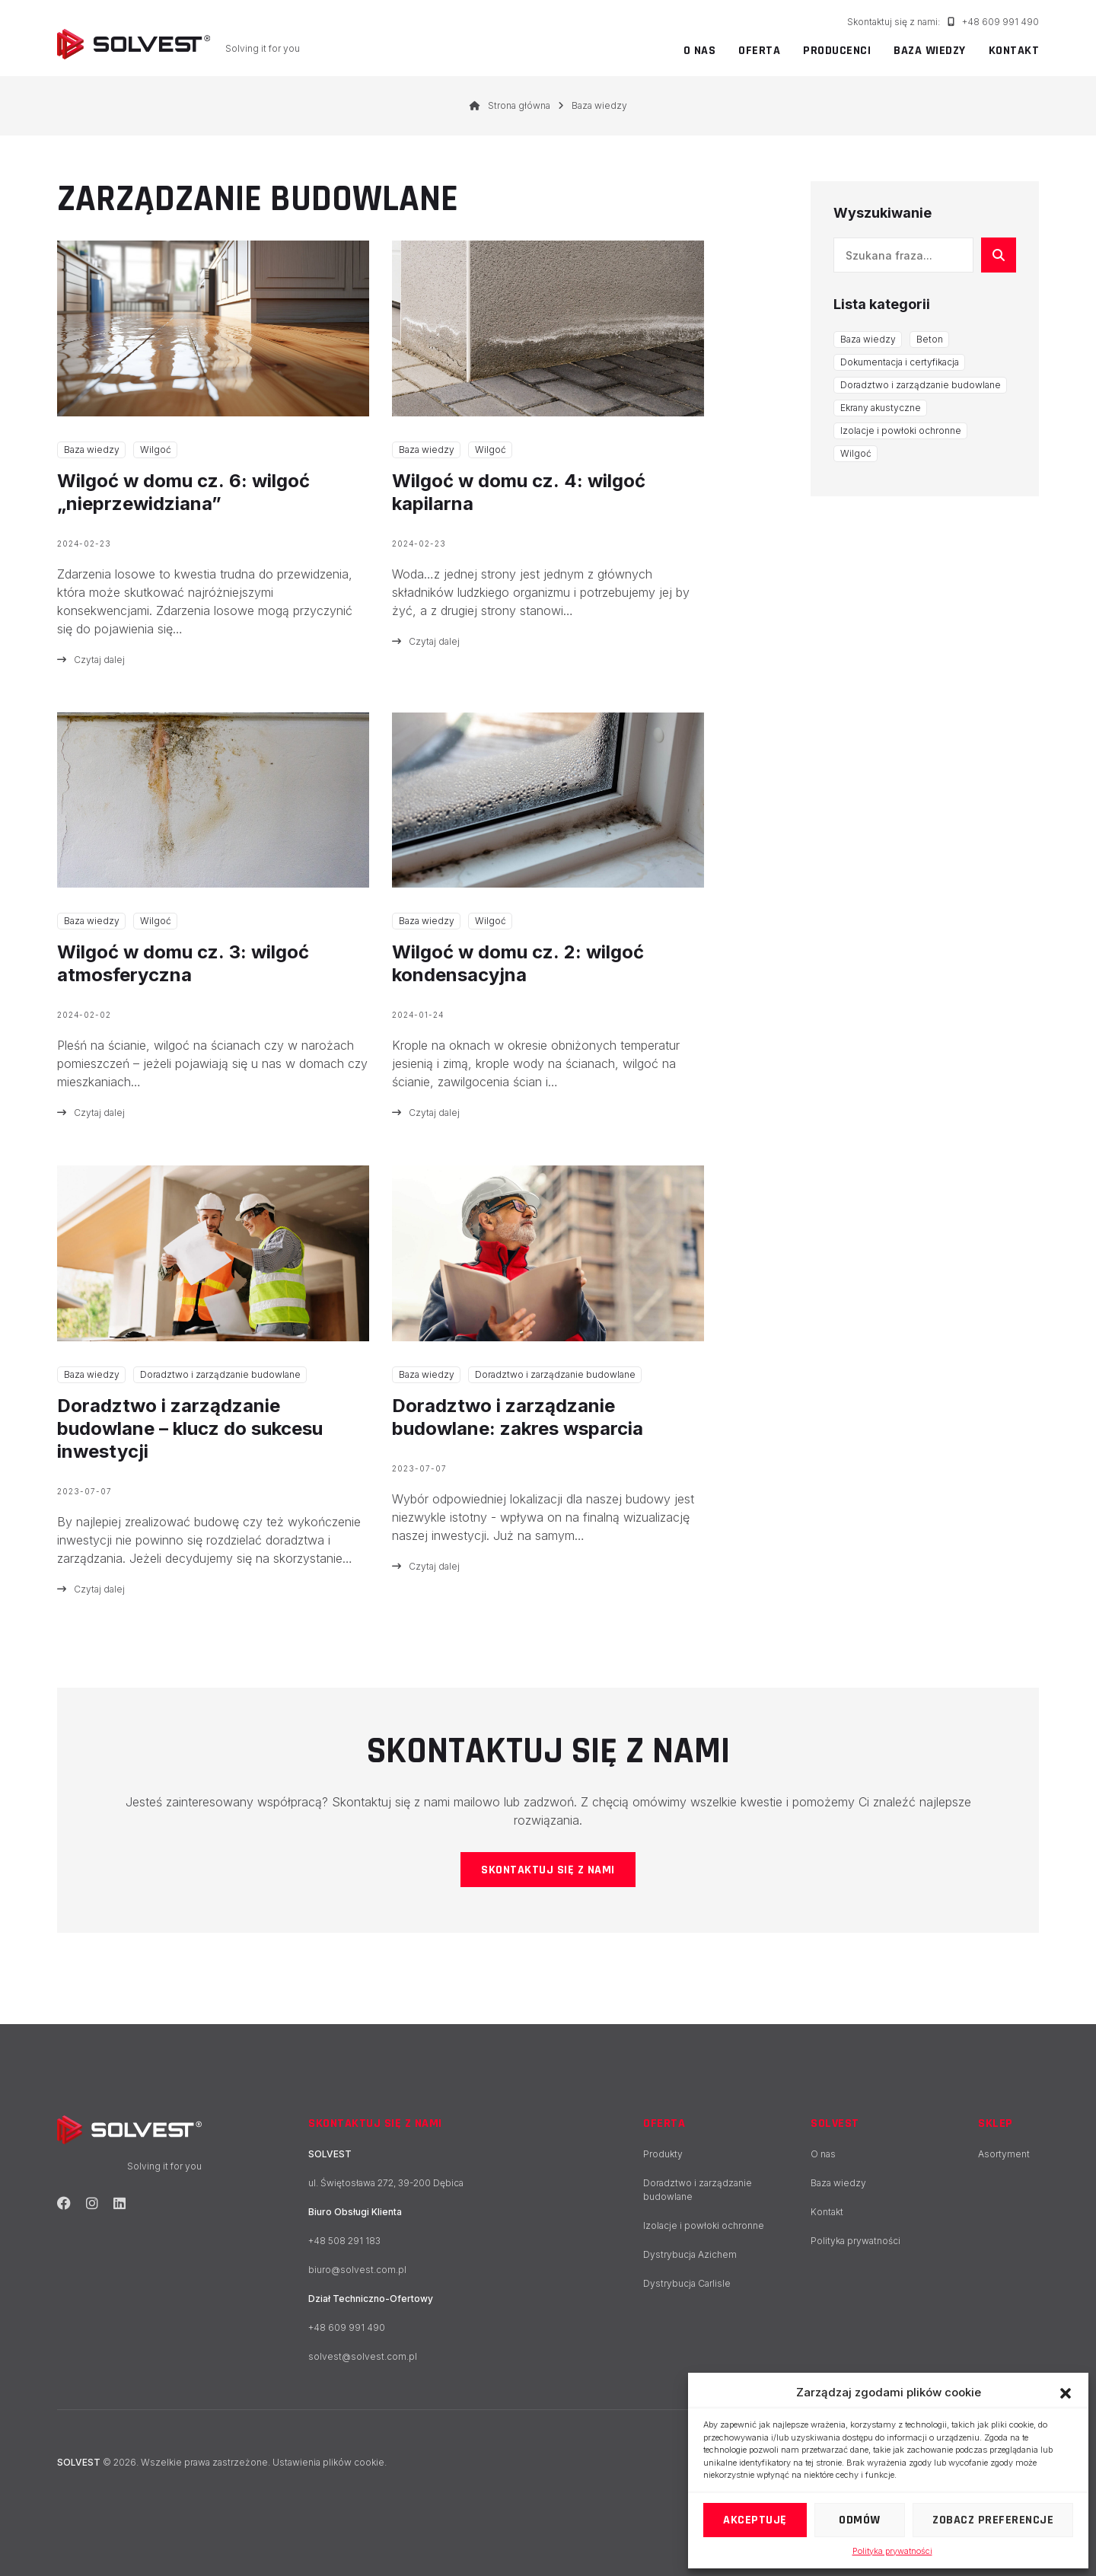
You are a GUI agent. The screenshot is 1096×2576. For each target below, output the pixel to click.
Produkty (663, 2154)
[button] (1065, 2392)
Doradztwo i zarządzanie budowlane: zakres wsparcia (517, 1417)
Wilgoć (155, 449)
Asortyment (1004, 2154)
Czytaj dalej (91, 659)
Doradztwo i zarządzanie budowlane (220, 1374)
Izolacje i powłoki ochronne (900, 430)
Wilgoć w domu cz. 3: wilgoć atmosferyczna (183, 963)
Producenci (837, 51)
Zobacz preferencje (992, 2520)
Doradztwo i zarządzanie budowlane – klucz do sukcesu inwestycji (190, 1428)
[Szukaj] (998, 255)
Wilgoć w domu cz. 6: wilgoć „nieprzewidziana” (183, 492)
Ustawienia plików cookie (328, 2462)
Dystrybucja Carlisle (687, 2283)
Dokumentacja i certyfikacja (899, 362)
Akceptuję (755, 2520)
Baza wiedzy (930, 51)
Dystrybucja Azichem (690, 2254)
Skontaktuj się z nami (548, 1870)
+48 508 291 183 (344, 2240)
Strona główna (510, 105)
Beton (929, 339)
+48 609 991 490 (993, 21)
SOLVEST (835, 2123)
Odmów (860, 2520)
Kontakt (1014, 51)
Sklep (995, 2123)
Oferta (759, 51)
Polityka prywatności (892, 2551)
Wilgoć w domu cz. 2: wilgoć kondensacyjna (518, 963)
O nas (699, 51)
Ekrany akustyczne (880, 407)
